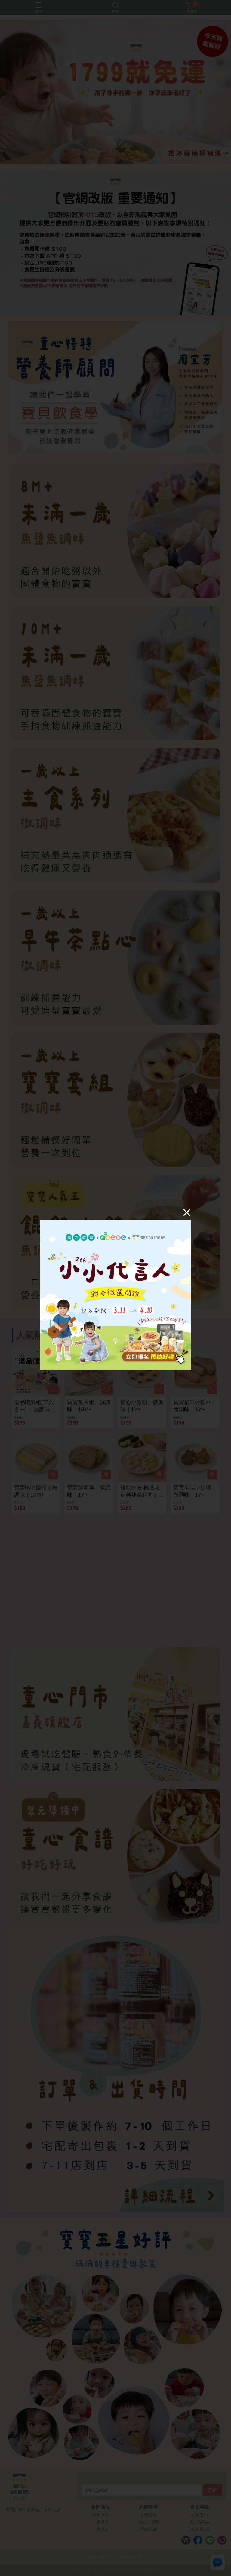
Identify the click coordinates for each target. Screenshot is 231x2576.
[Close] (187, 1212)
